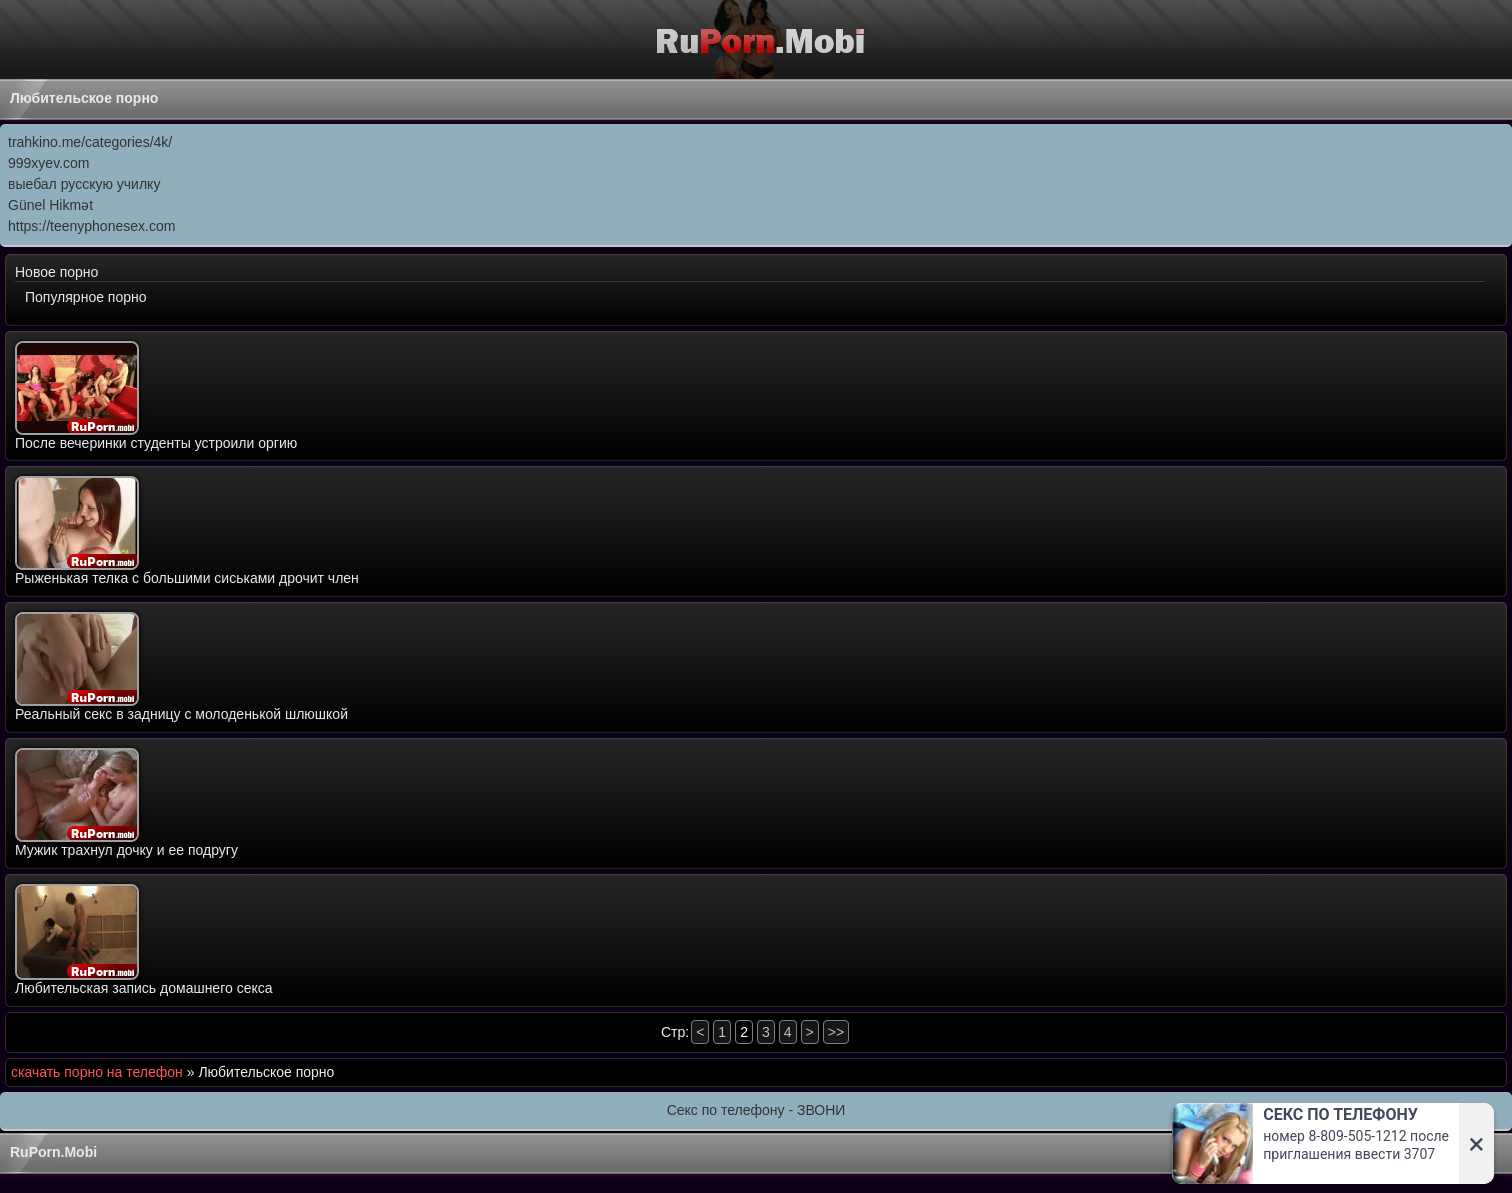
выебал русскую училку (84, 184)
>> (836, 1032)
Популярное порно (86, 297)
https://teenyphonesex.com (91, 226)
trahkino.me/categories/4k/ (90, 142)
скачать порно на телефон (97, 1072)
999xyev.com (48, 163)
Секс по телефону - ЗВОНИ (756, 1110)
